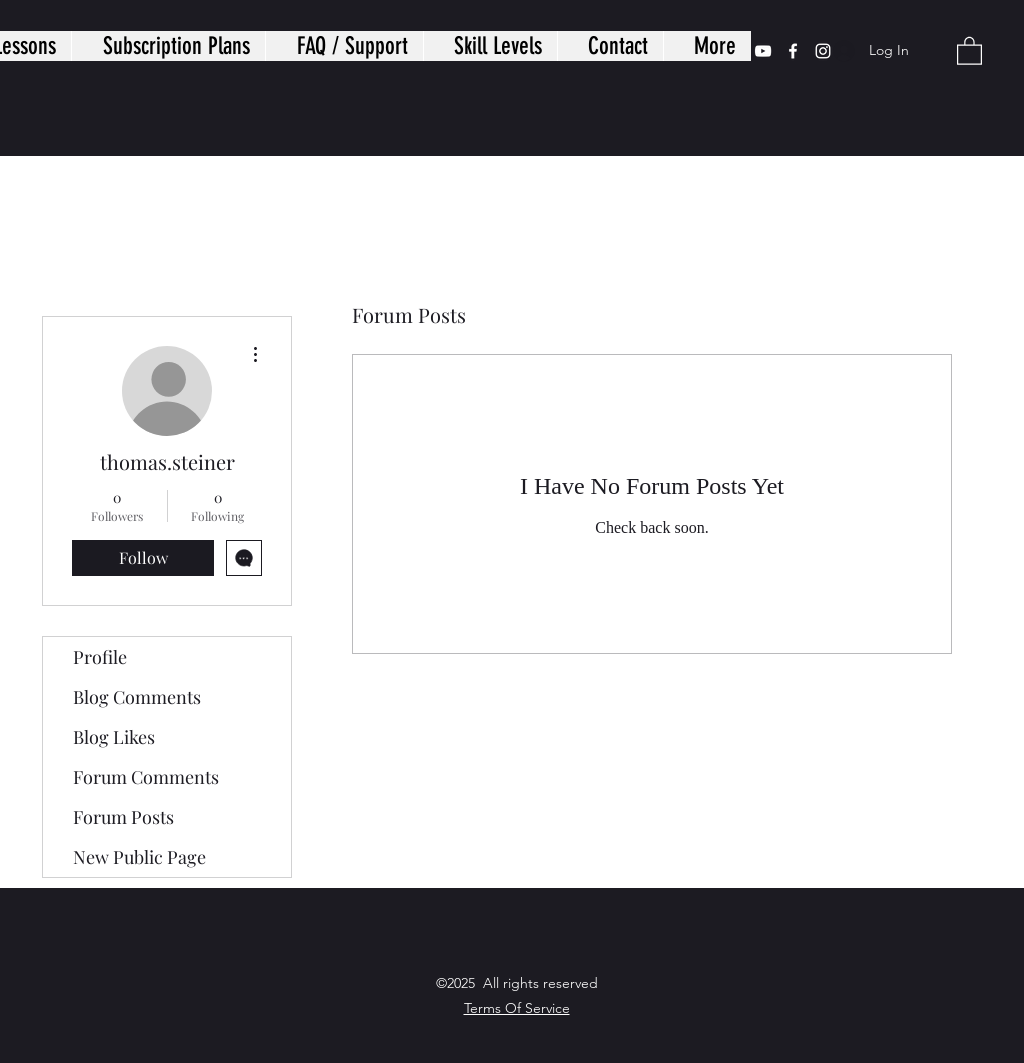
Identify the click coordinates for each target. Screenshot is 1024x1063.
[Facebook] (793, 51)
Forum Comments (146, 777)
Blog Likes (114, 737)
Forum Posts (123, 817)
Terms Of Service (517, 1008)
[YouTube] (763, 51)
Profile (100, 657)
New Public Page (139, 857)
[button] (969, 50)
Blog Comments (137, 697)
